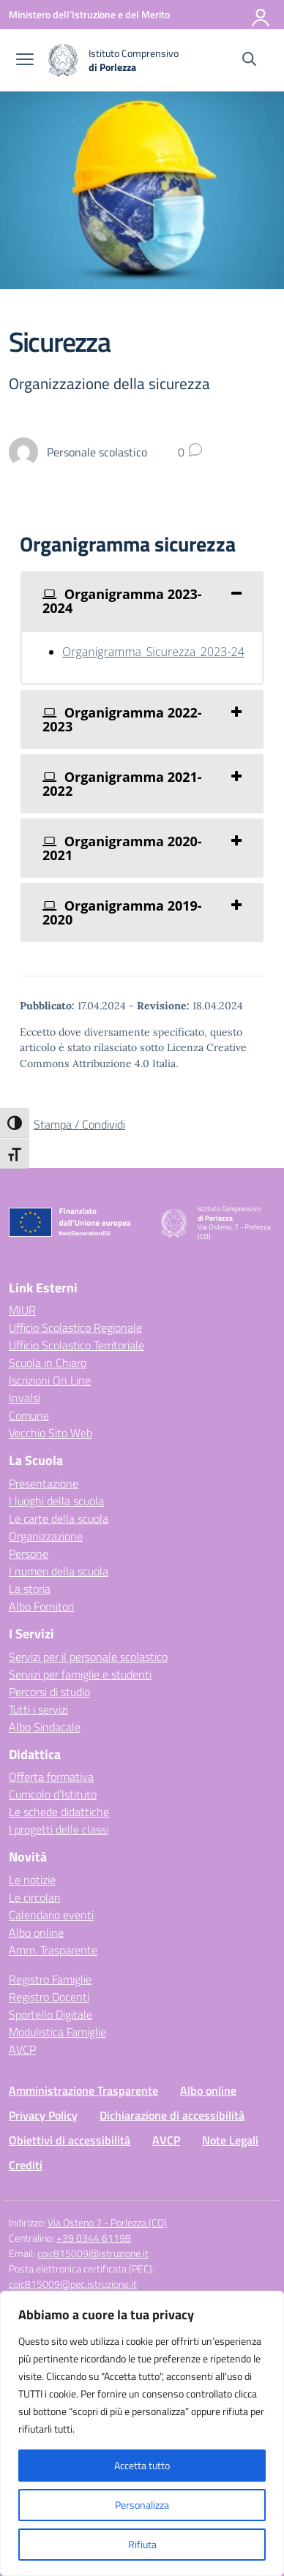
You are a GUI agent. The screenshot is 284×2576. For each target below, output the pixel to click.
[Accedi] (261, 14)
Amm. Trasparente (53, 1950)
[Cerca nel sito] (249, 60)
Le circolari (34, 1897)
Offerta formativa (51, 1776)
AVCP (22, 2049)
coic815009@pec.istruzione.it (73, 2283)
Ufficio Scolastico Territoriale (76, 1345)
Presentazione (43, 1483)
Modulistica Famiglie (57, 2032)
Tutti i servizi (38, 1709)
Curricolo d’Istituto (53, 1794)
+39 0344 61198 (93, 2237)
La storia (30, 1588)
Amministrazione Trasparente (83, 2090)
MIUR (22, 1310)
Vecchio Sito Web (50, 1433)
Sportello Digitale (50, 2014)
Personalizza (142, 2504)
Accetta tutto (142, 2465)
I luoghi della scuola (56, 1501)
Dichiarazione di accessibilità (172, 2115)
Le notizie (32, 1879)
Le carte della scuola (58, 1518)
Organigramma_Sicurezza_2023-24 (153, 652)
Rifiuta (142, 2544)
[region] (142, 2433)
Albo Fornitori (41, 1606)
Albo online (36, 1932)
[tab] (142, 600)
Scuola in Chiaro (47, 1362)
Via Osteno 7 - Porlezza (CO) (107, 2222)
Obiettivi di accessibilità (69, 2140)
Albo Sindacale (45, 1727)
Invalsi (24, 1397)
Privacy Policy (43, 2115)
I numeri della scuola (58, 1571)
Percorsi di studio (49, 1692)
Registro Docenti (49, 1997)
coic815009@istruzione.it (93, 2253)
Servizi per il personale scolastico (88, 1656)
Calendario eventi (51, 1915)
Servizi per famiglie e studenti (80, 1674)
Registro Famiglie (50, 1979)
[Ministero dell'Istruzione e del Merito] (89, 14)
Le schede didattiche (59, 1811)
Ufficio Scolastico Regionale (75, 1327)
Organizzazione (46, 1536)
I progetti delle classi (58, 1829)
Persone (28, 1553)
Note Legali (230, 2140)
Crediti (25, 2165)
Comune (29, 1415)
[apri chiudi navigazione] (25, 60)
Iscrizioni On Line (50, 1380)
